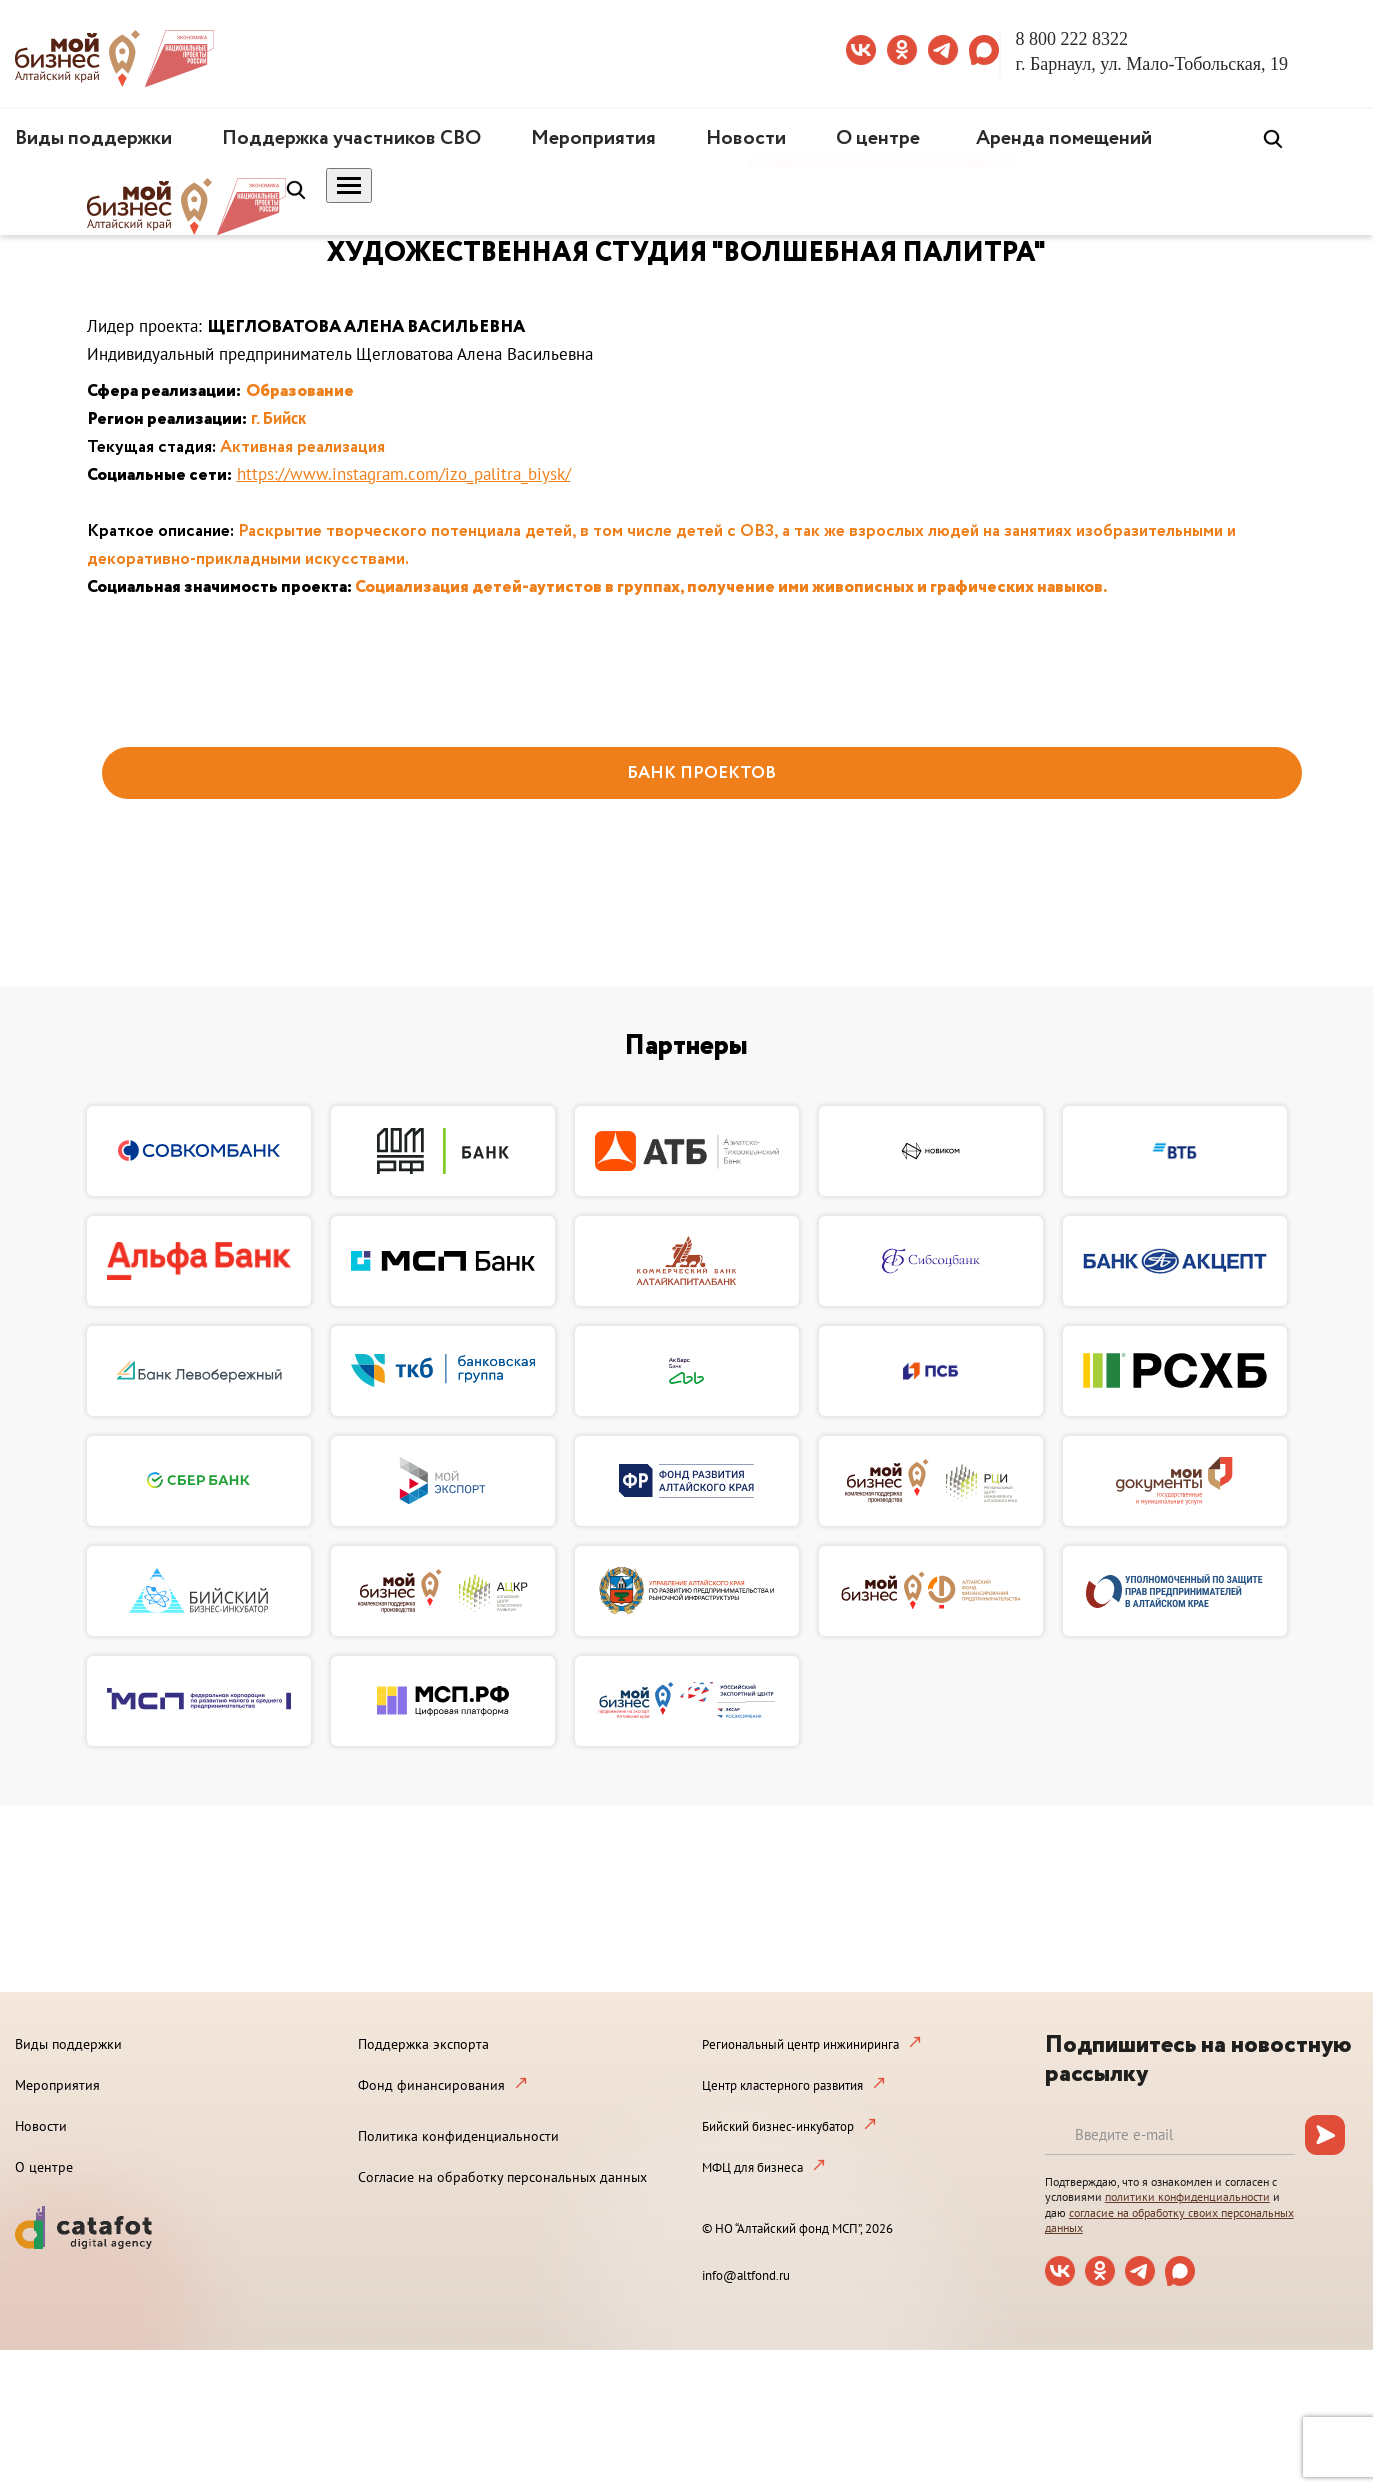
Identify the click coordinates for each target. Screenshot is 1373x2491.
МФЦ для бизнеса (752, 2167)
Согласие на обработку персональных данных (502, 2177)
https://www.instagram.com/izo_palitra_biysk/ (404, 474)
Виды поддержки (93, 138)
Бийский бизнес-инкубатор (778, 2126)
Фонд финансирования (431, 2085)
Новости (746, 138)
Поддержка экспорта (423, 2044)
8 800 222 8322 (1072, 39)
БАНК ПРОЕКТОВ (701, 773)
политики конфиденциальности (1187, 2196)
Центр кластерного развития (782, 2085)
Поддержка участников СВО (351, 138)
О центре (878, 138)
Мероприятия (593, 138)
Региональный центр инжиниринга (800, 2044)
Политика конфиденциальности (458, 2136)
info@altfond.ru (746, 2275)
